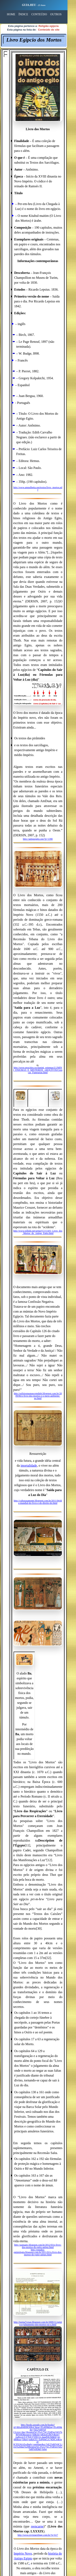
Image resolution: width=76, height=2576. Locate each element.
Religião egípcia (53, 26)
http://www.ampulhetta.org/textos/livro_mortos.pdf (42, 475)
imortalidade (24, 1366)
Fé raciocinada (42, 2507)
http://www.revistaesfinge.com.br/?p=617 (42, 2388)
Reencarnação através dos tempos (43, 2468)
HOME (15, 14)
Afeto (63, 2494)
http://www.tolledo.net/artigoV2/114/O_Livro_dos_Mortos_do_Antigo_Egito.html (42, 1143)
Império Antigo (56, 2426)
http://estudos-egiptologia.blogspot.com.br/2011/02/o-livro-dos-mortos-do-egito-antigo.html (42, 2097)
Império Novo (27, 2407)
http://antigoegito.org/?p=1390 (42, 784)
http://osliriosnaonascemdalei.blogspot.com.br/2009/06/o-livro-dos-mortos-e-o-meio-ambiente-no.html (42, 1291)
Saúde (41, 2501)
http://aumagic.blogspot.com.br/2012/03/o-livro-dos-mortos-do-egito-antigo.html (42, 2092)
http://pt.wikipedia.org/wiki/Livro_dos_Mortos (42, 2437)
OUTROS (60, 14)
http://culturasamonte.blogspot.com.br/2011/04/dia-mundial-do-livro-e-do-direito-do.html (42, 1397)
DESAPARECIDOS (35, 2521)
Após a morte (30, 2461)
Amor (51, 2494)
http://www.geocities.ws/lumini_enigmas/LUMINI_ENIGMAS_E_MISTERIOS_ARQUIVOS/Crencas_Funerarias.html (42, 992)
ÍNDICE (27, 14)
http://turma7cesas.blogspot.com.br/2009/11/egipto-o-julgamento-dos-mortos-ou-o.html (42, 2175)
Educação (26, 2501)
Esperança (56, 2501)
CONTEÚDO (43, 14)
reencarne (26, 2380)
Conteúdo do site (53, 29)
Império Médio (57, 2431)
